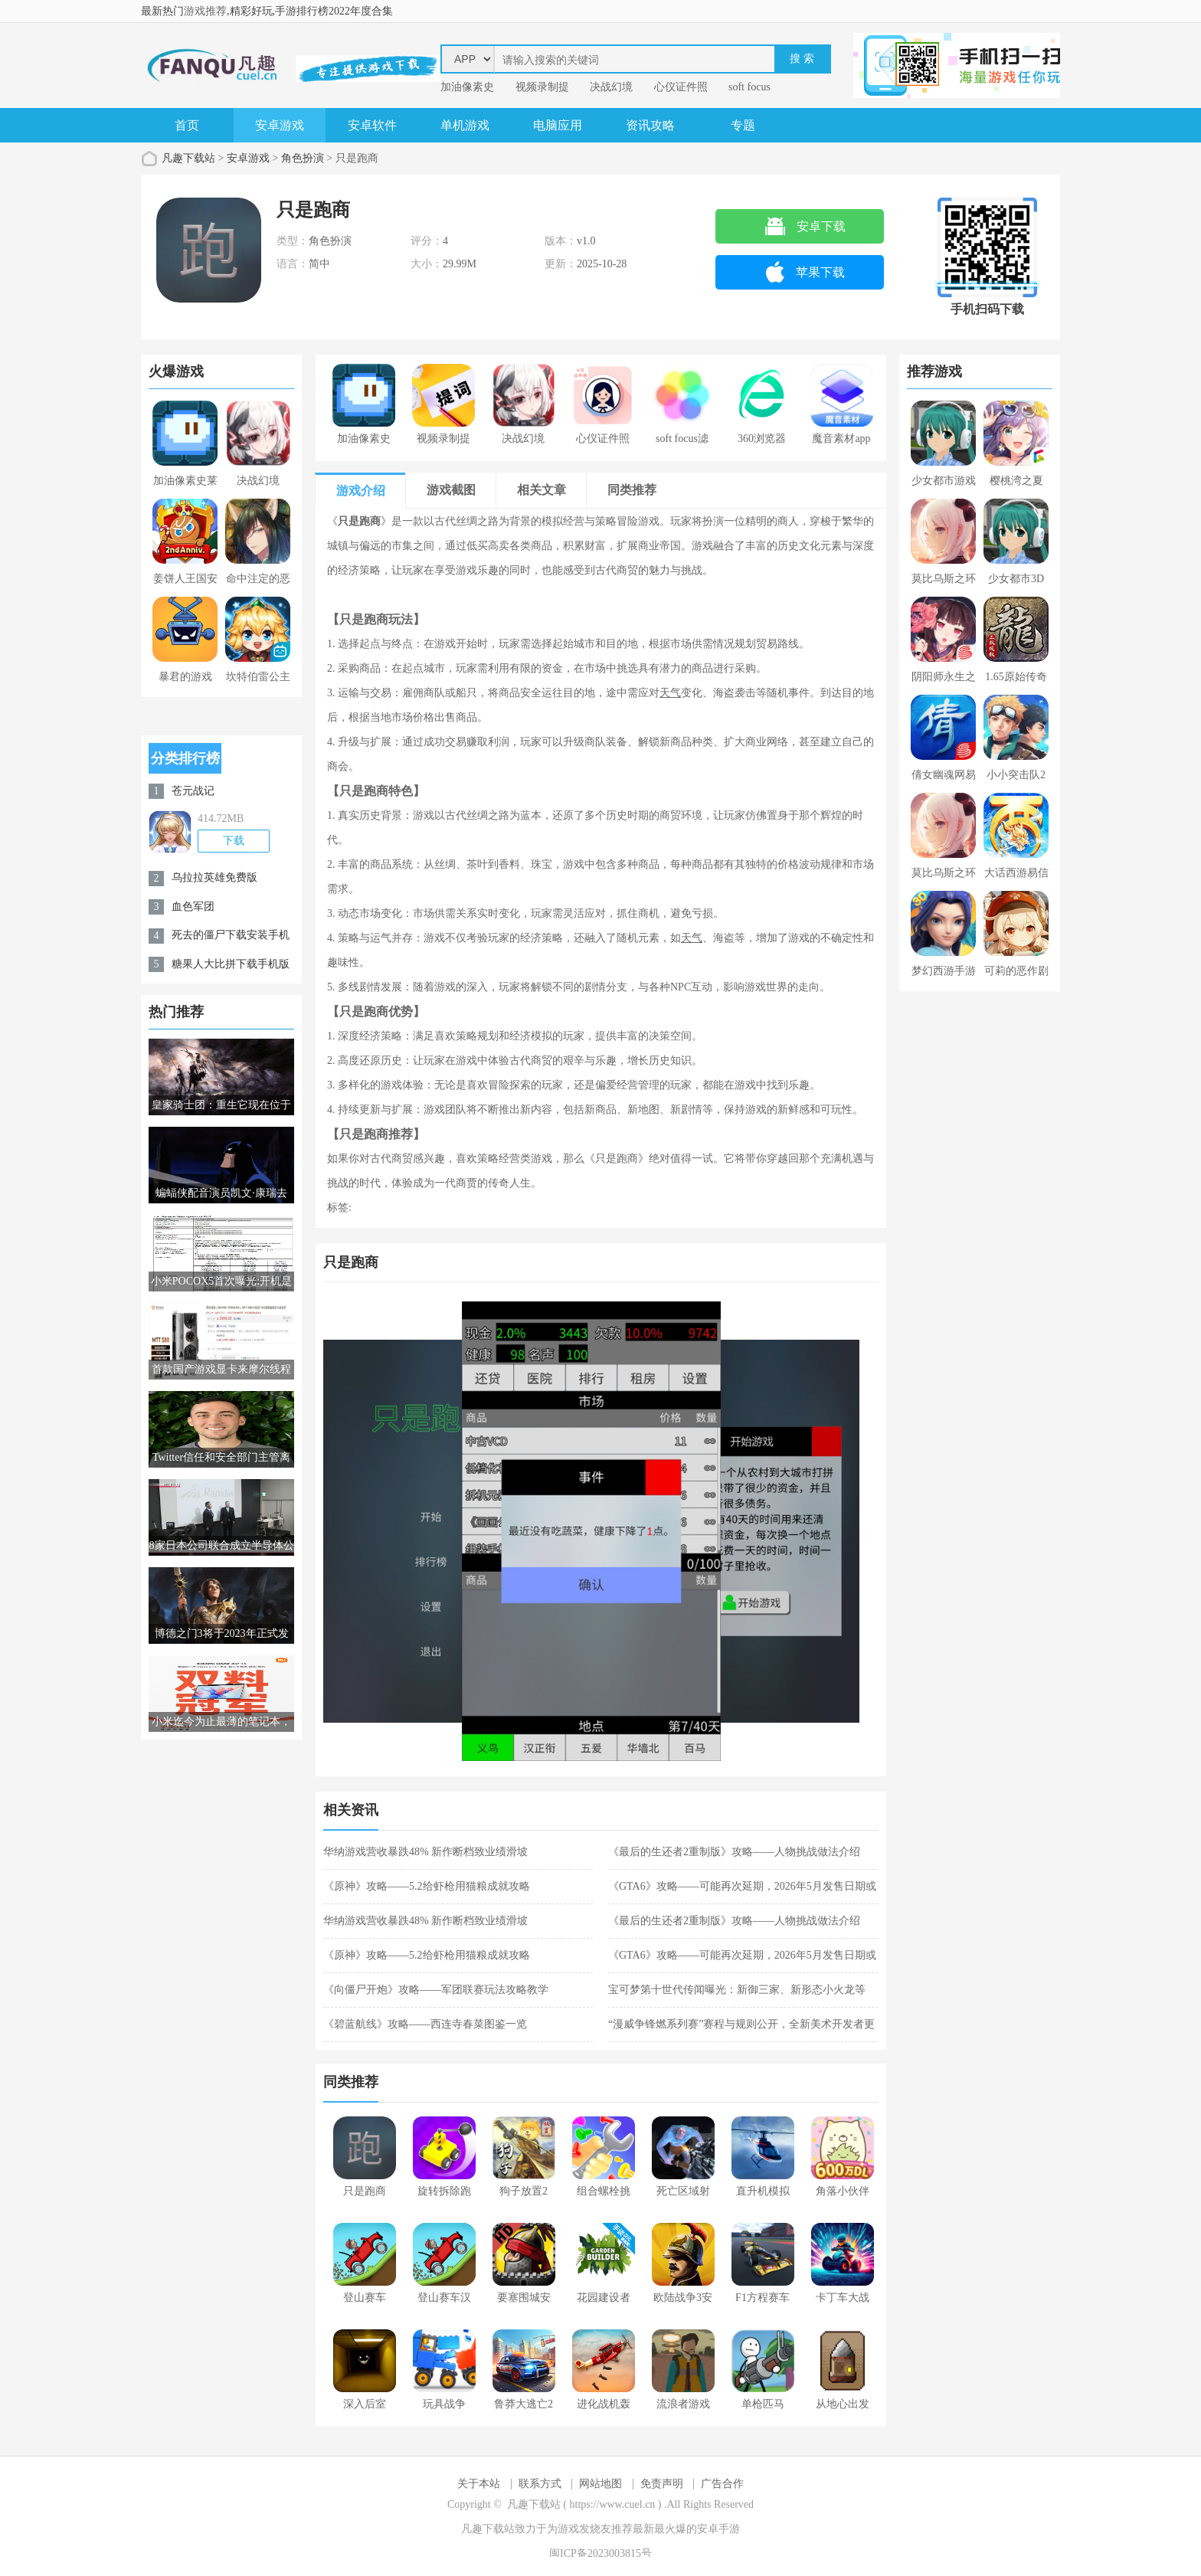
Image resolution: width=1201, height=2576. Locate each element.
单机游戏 (464, 125)
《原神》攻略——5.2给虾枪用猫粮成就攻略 (426, 1886)
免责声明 (661, 2483)
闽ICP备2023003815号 (600, 2553)
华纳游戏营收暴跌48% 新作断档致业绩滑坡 (425, 1852)
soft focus (749, 87)
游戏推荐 (205, 11)
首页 (187, 125)
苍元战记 (193, 791)
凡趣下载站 (188, 158)
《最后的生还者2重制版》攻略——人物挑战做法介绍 (734, 1852)
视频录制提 (542, 87)
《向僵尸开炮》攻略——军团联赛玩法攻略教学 (435, 1989)
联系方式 (540, 2483)
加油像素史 (467, 87)
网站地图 (600, 2483)
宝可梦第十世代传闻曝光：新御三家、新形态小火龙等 (737, 1989)
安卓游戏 (279, 125)
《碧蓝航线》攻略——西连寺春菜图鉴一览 (425, 2024)
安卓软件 (372, 125)
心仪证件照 (681, 87)
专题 (743, 125)
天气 (670, 693)
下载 (233, 840)
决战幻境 (611, 87)
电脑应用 (557, 125)
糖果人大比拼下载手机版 (231, 964)
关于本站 (478, 2483)
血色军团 (193, 906)
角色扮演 (302, 158)
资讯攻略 (650, 125)
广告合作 (722, 2483)
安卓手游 (718, 2529)
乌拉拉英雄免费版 (214, 877)
